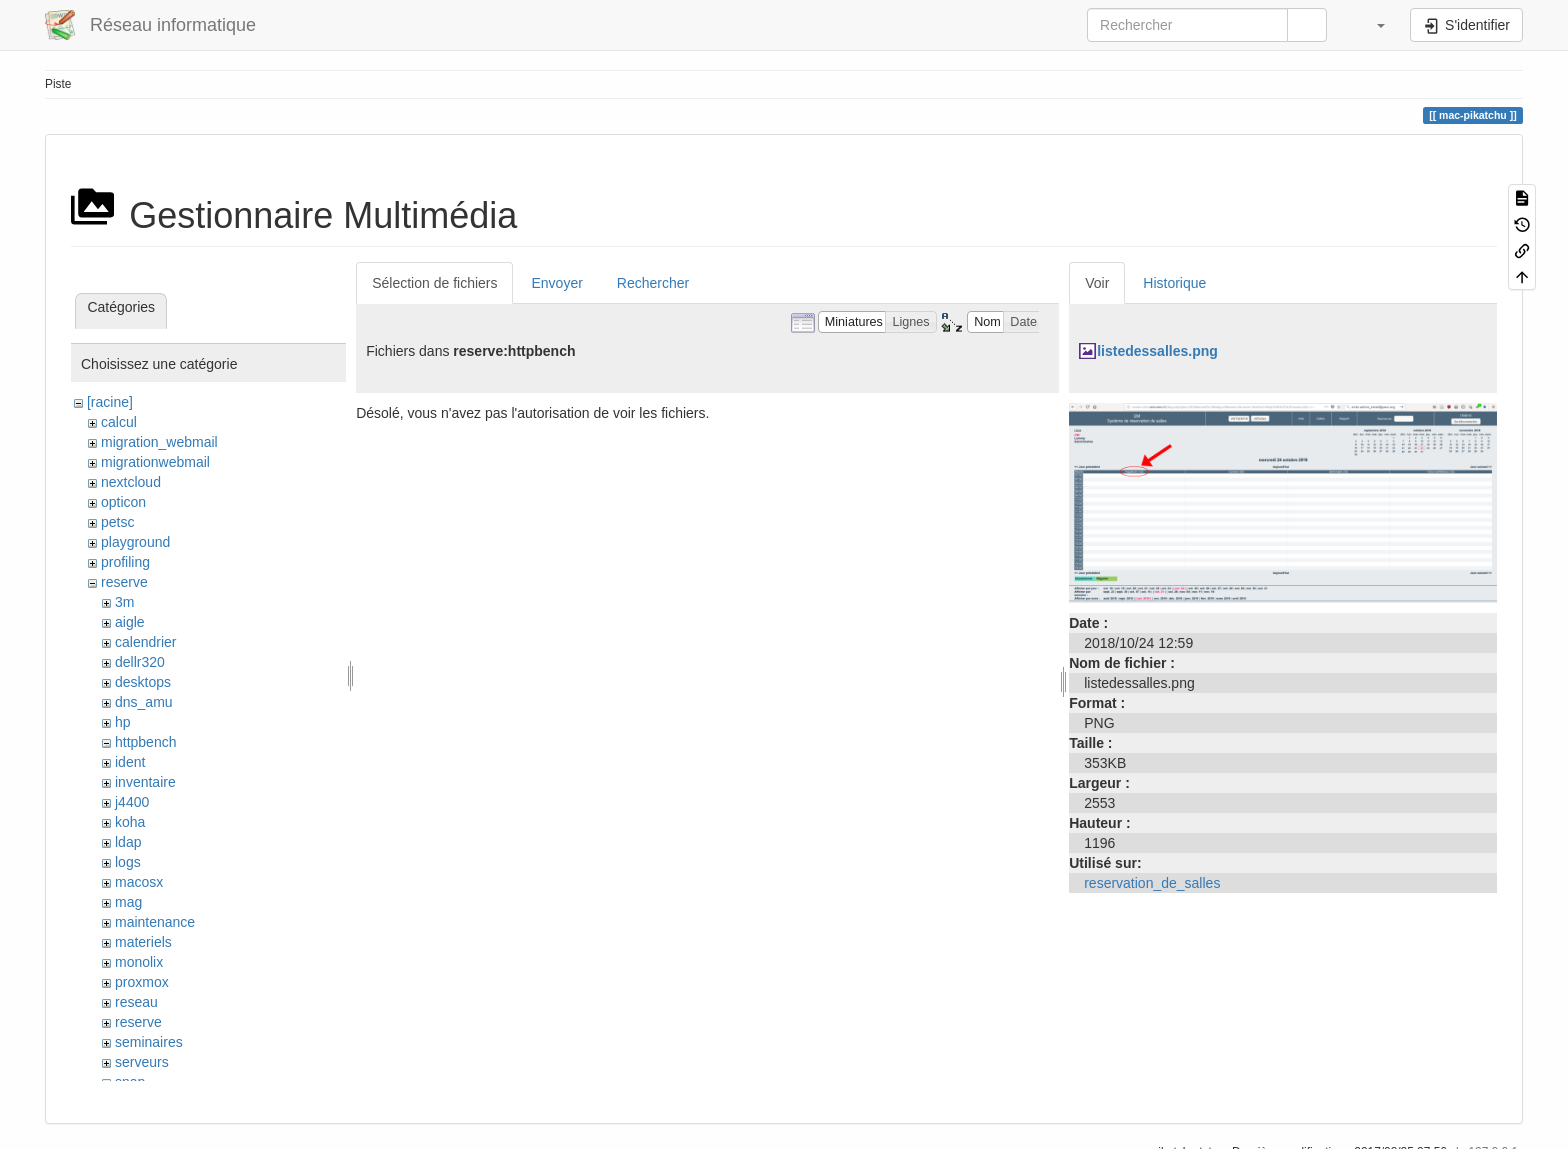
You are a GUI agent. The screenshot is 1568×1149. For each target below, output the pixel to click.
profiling (125, 562)
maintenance (155, 922)
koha (130, 822)
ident (130, 762)
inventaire (145, 782)
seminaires (149, 1042)
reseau (136, 1002)
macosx (139, 882)
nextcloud (131, 482)
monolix (139, 962)
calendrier (145, 642)
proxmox (142, 982)
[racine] (110, 402)
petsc (117, 522)
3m (124, 602)
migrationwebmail (155, 462)
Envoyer (556, 283)
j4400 (132, 802)
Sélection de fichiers (434, 283)
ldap (128, 842)
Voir (1097, 283)
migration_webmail (159, 442)
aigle (130, 622)
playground (135, 542)
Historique (1174, 283)
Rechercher (653, 283)
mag (128, 902)
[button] (1371, 25)
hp (123, 722)
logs (128, 862)
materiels (143, 942)
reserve (124, 582)
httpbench (146, 742)
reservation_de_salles (1152, 883)
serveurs (142, 1062)
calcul (119, 422)
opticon (123, 502)
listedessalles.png (1157, 351)
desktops (143, 682)
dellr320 (140, 662)
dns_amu (144, 702)
